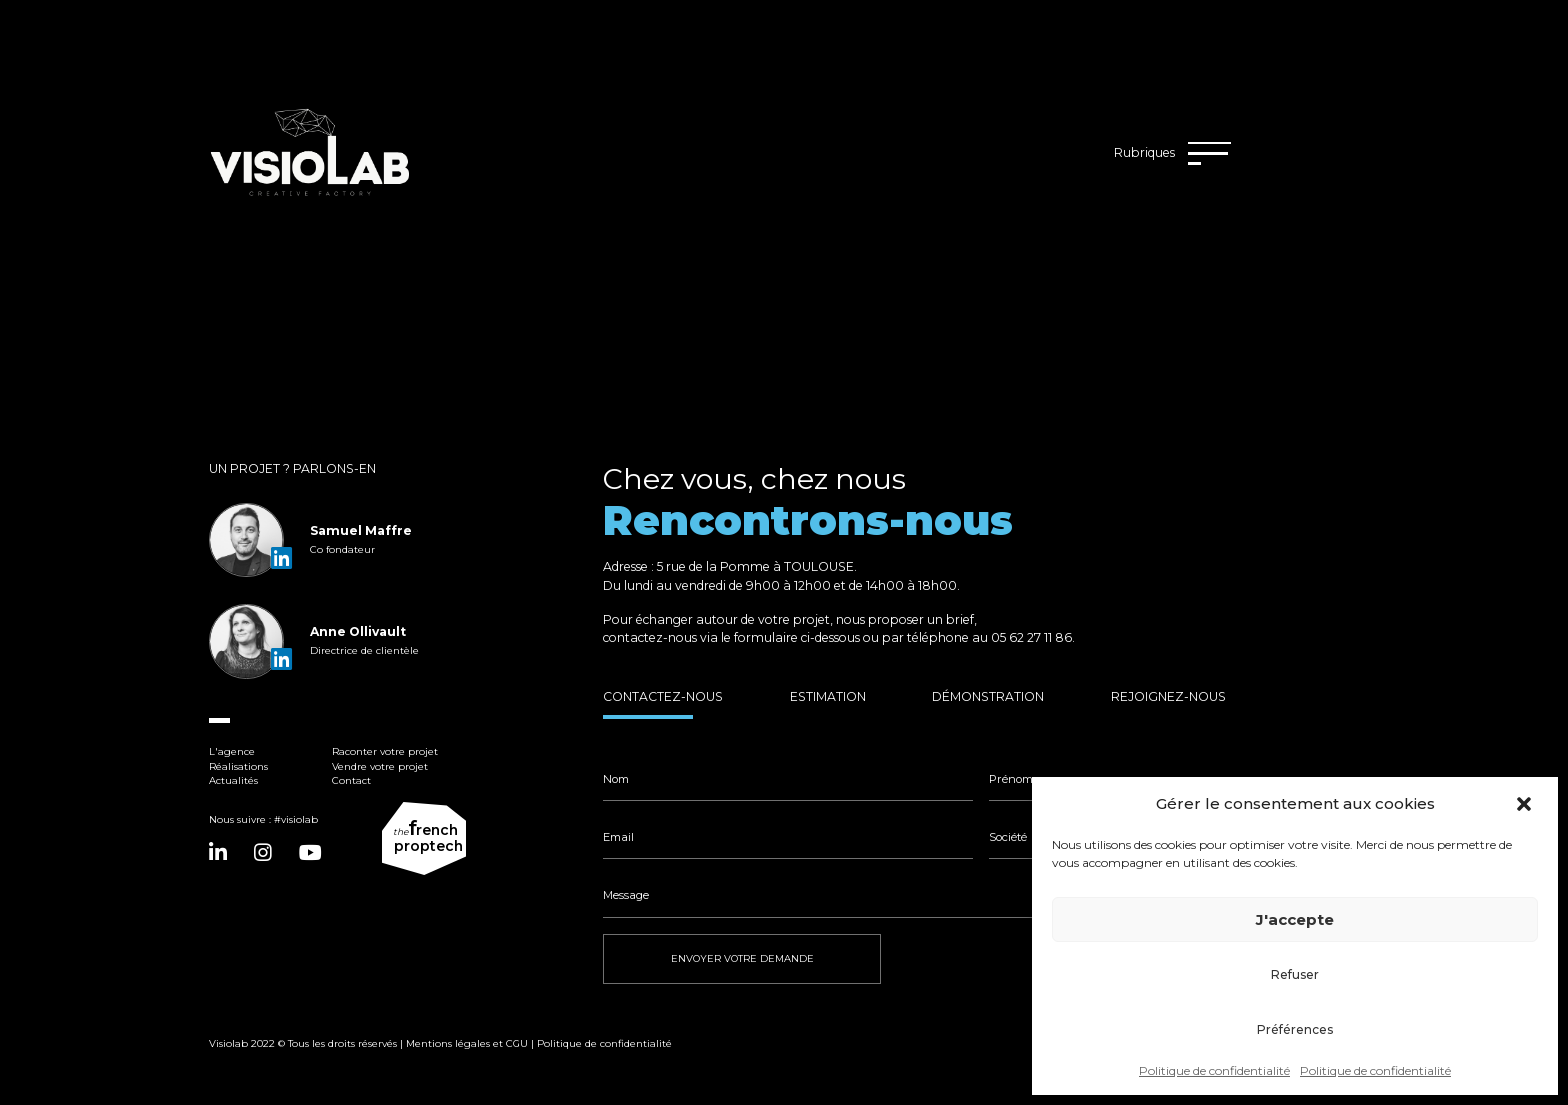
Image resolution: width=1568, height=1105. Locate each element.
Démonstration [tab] (988, 696)
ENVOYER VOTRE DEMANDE (742, 958)
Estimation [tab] (828, 696)
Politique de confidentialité (1214, 1070)
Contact (351, 780)
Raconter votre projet (385, 751)
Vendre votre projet (380, 766)
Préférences (1295, 1029)
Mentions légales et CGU (467, 1043)
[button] (1526, 804)
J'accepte (1295, 919)
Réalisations (238, 766)
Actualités (233, 780)
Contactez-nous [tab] (663, 696)
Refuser (1295, 974)
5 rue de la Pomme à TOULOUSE (755, 566)
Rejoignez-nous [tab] (1168, 696)
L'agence (232, 751)
